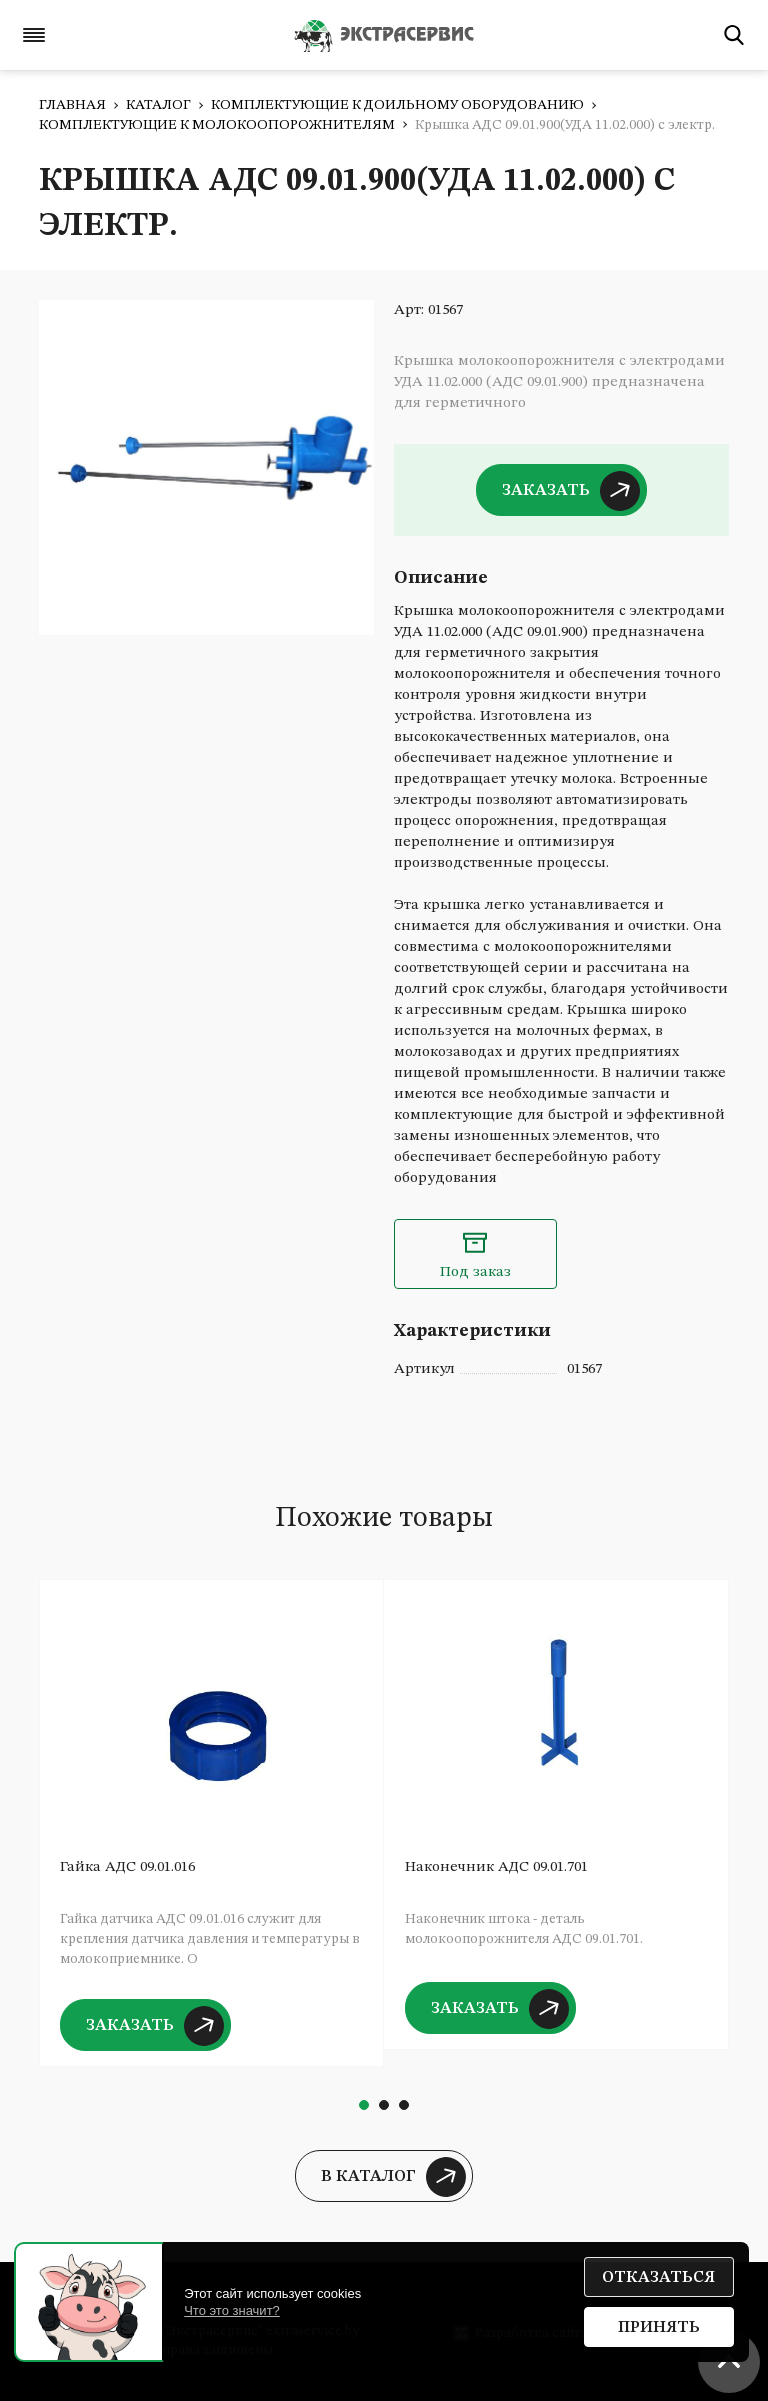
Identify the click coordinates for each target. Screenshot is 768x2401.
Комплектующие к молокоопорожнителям (217, 125)
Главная (72, 105)
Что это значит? (232, 2310)
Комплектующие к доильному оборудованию (397, 105)
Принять (659, 2328)
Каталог (158, 105)
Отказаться (658, 2278)
